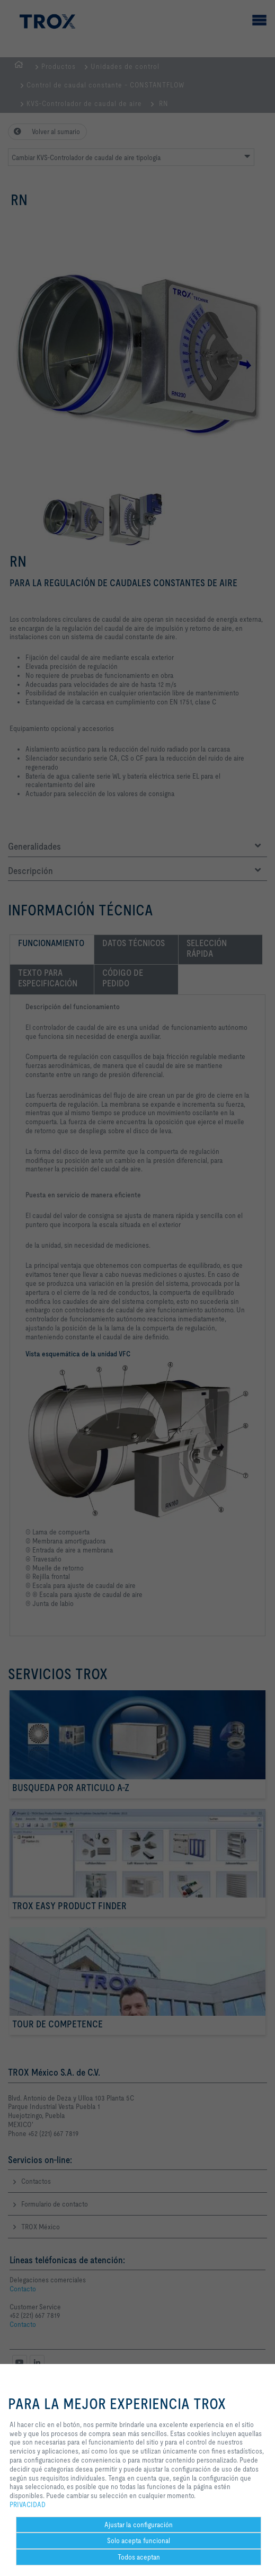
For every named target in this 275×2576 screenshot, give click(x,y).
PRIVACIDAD (28, 2504)
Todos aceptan (139, 2557)
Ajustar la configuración (138, 2524)
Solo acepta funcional (138, 2540)
